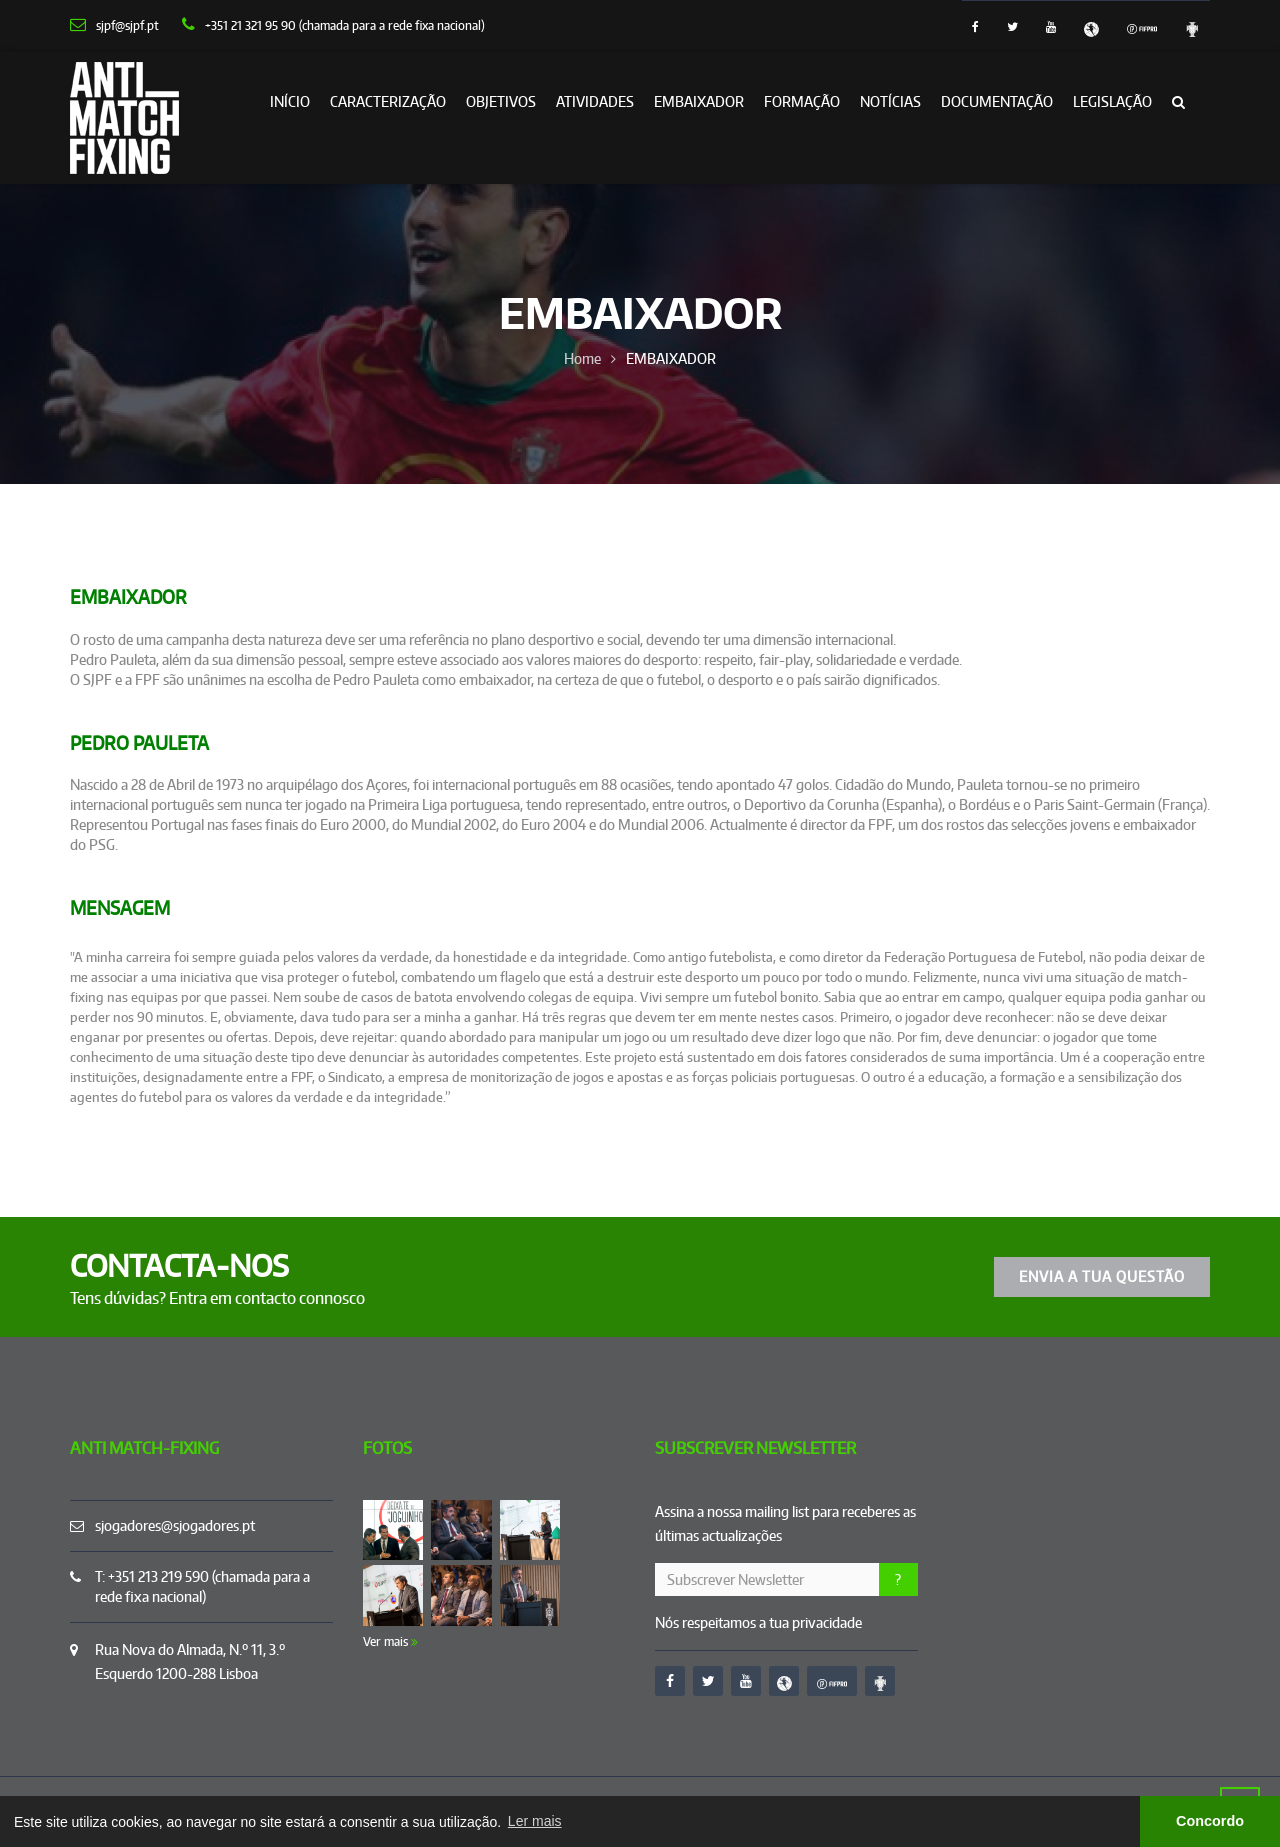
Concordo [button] (1210, 1821)
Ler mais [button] (535, 1821)
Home (582, 358)
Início (290, 101)
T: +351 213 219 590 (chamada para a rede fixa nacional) (202, 1586)
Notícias (890, 101)
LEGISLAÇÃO (1112, 101)
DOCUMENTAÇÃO (997, 101)
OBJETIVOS (501, 101)
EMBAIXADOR (699, 101)
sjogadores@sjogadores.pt (175, 1525)
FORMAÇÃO (802, 101)
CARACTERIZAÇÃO (388, 101)
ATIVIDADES (595, 101)
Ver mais (390, 1641)
